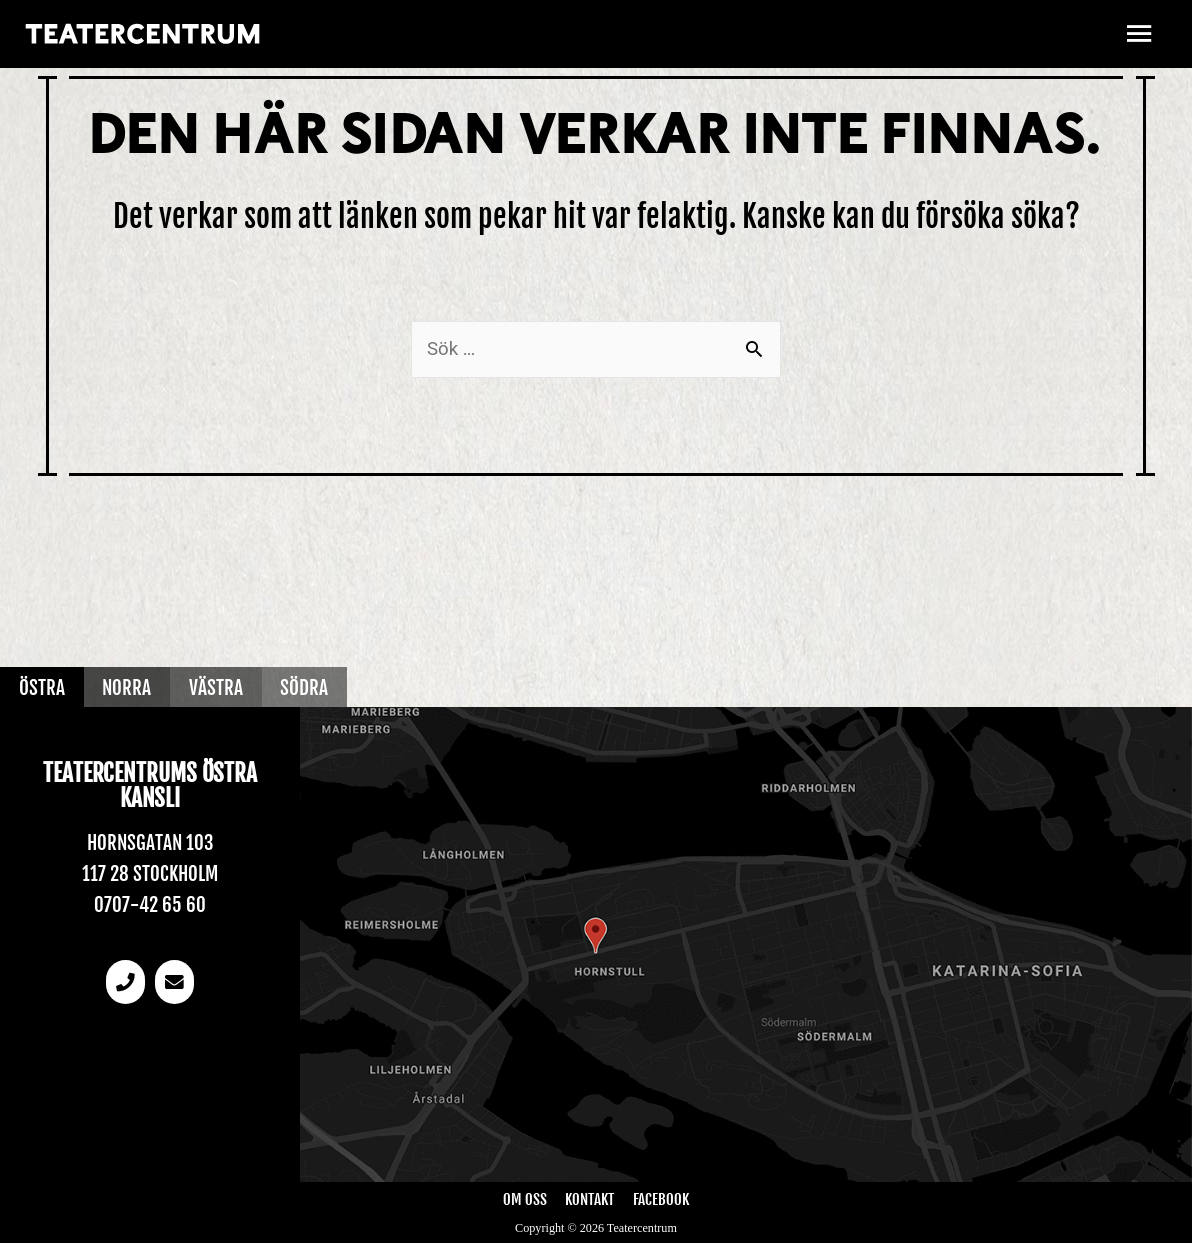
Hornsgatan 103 (150, 843)
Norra (127, 687)
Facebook (661, 1199)
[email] (175, 982)
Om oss (525, 1199)
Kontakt (589, 1199)
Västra (217, 687)
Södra (306, 687)
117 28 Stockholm (150, 873)
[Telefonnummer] (125, 982)
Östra (42, 687)
